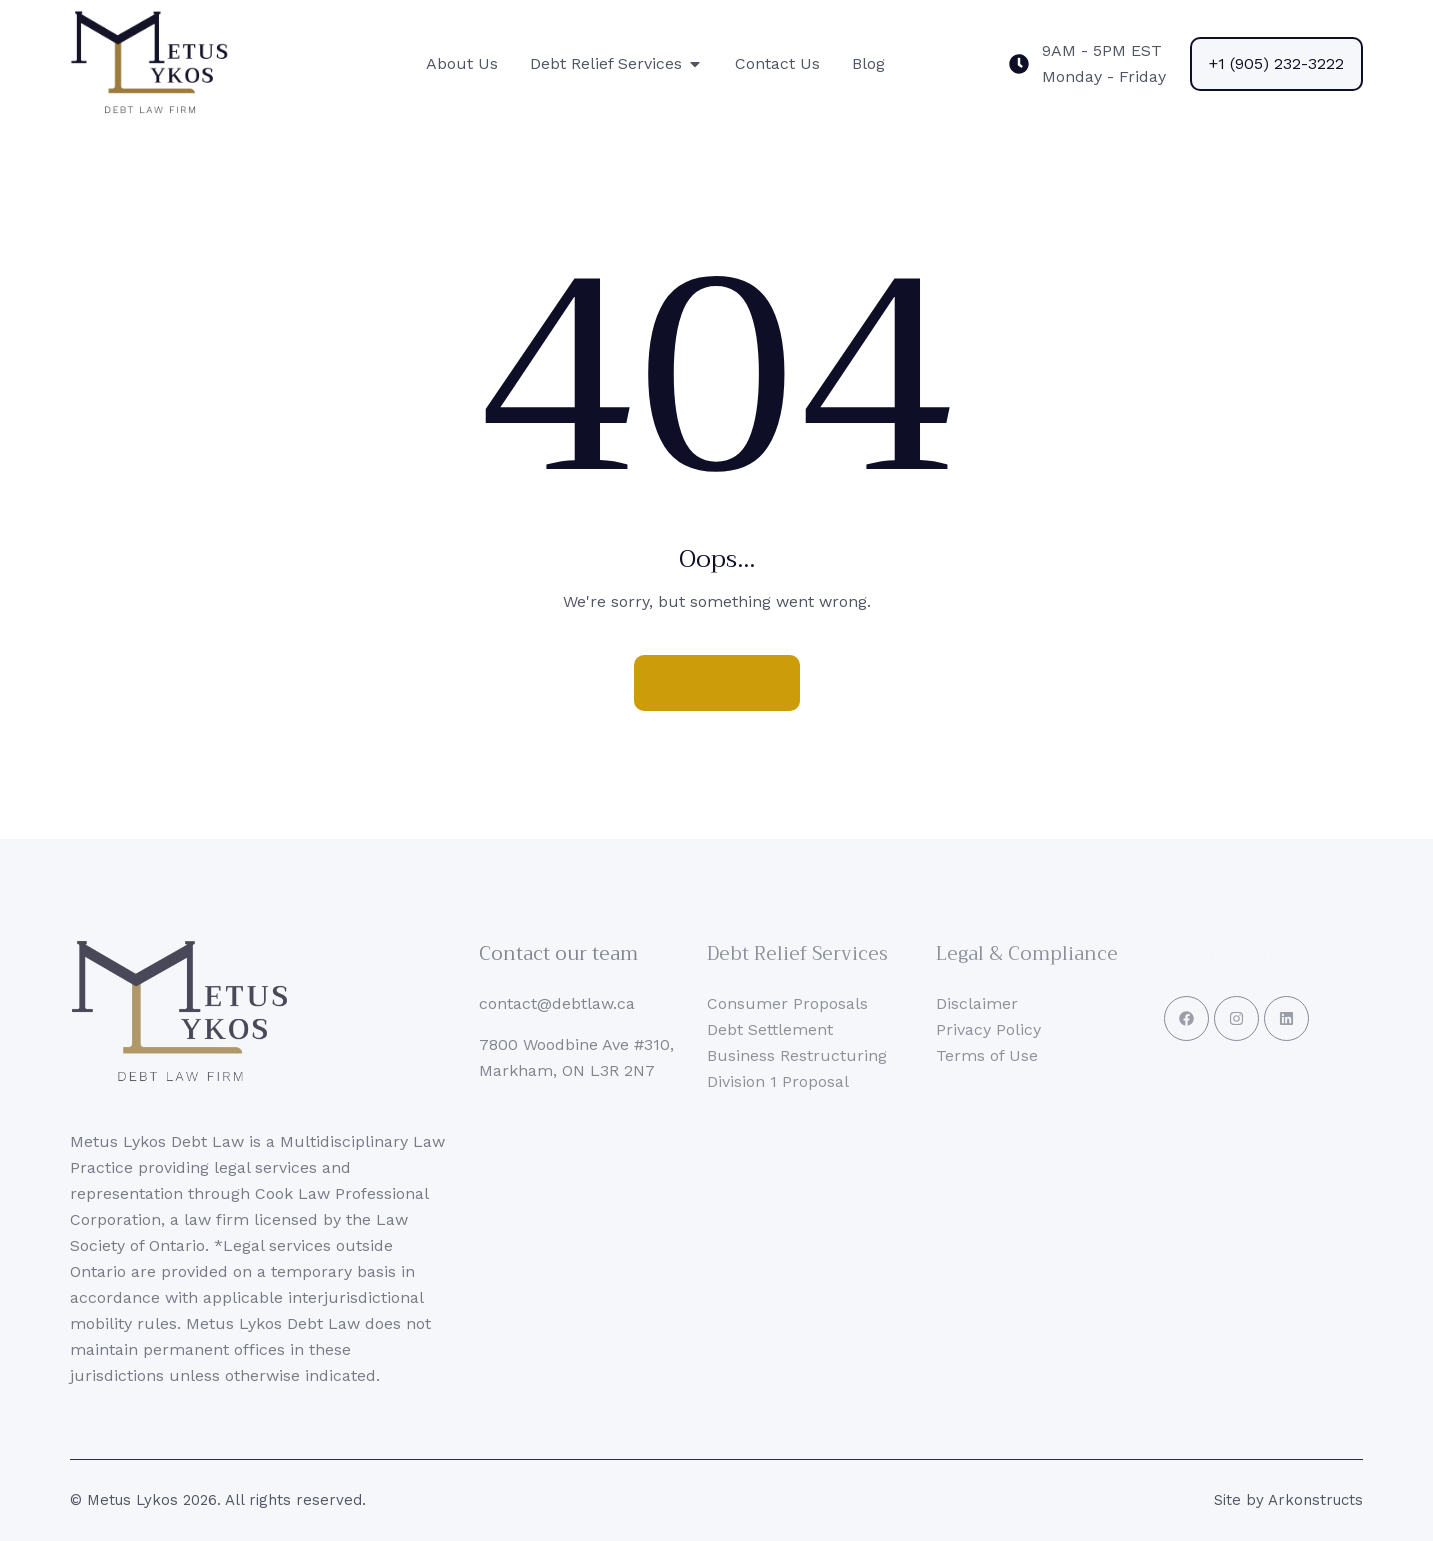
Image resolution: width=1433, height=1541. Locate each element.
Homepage (717, 682)
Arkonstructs (1315, 1500)
